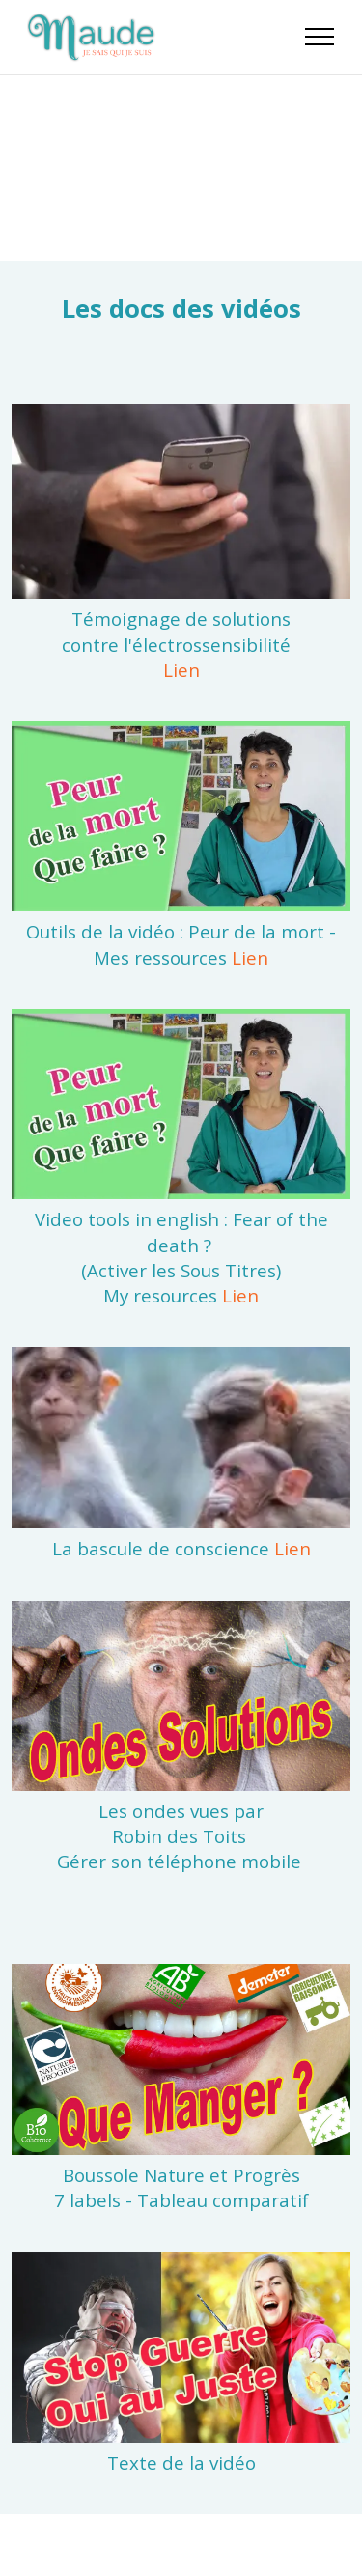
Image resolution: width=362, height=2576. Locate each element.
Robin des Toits (179, 1836)
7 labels (87, 2200)
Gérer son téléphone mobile (181, 1861)
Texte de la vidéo (181, 2462)
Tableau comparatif (223, 2200)
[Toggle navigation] (320, 36)
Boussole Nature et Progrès (181, 2175)
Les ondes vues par (181, 1811)
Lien (181, 670)
